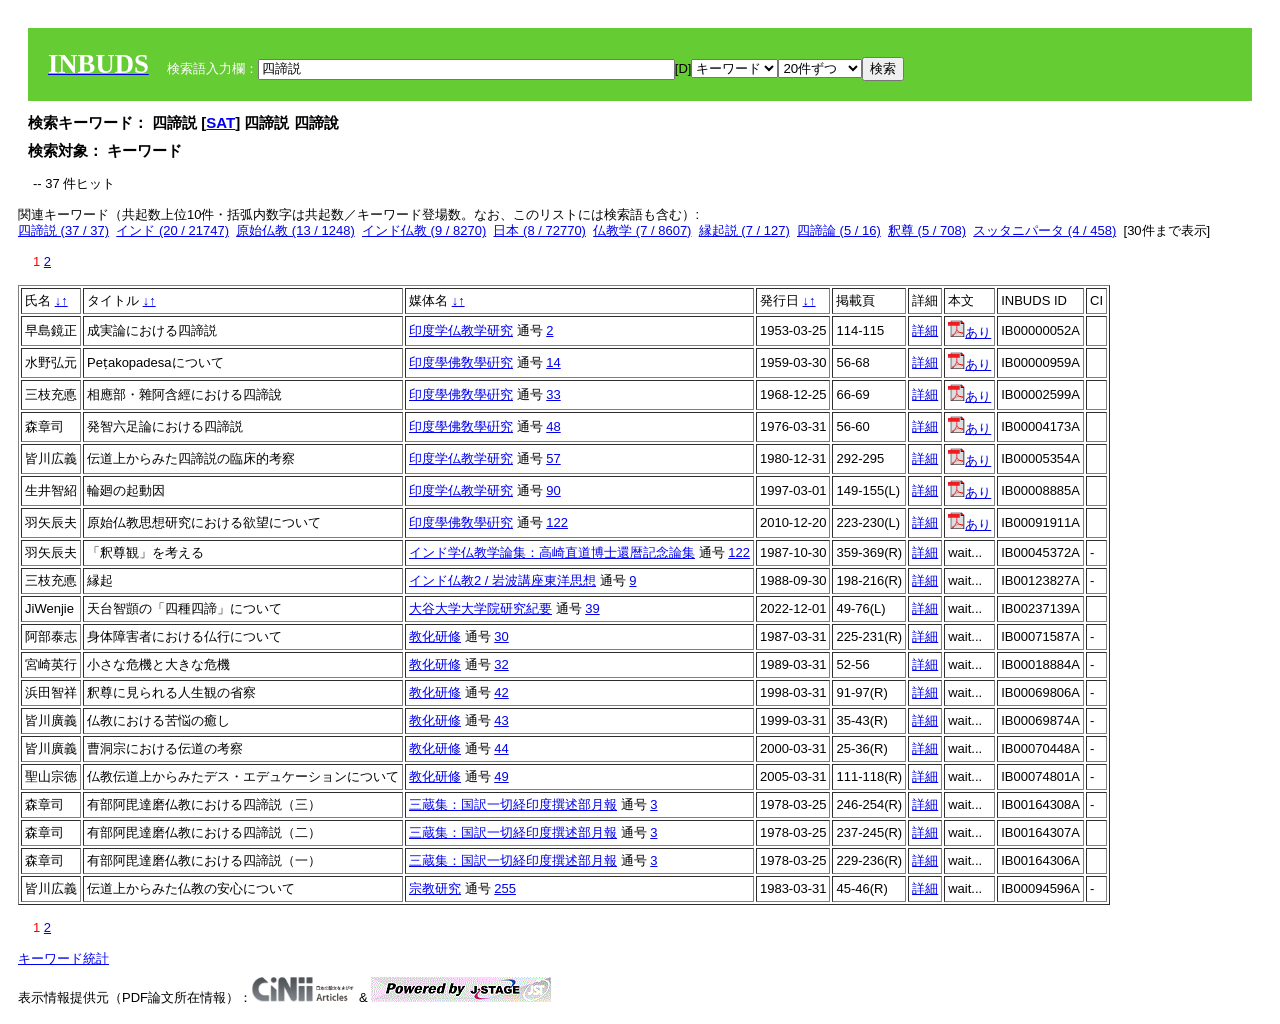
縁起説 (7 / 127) (744, 230)
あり (969, 332)
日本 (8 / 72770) (539, 230)
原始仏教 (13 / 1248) (295, 230)
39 (592, 608)
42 (501, 692)
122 (557, 522)
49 (501, 776)
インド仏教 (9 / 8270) (424, 230)
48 (553, 426)
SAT (220, 122)
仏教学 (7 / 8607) (642, 230)
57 (553, 458)
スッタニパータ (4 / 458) (1044, 230)
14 (553, 362)
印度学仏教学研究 (461, 330)
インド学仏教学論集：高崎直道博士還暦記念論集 (552, 552)
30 (501, 636)
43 (501, 720)
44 (501, 748)
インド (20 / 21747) (172, 230)
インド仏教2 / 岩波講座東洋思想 (502, 580)
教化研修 (435, 636)
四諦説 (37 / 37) (63, 230)
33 (553, 394)
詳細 (925, 330)
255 (505, 888)
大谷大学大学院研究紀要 (480, 608)
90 (553, 490)
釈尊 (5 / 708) (927, 230)
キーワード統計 (63, 958)
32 (501, 664)
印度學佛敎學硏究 (461, 362)
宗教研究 (435, 888)
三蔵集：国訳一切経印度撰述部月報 (513, 804)
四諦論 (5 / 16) (839, 230)
